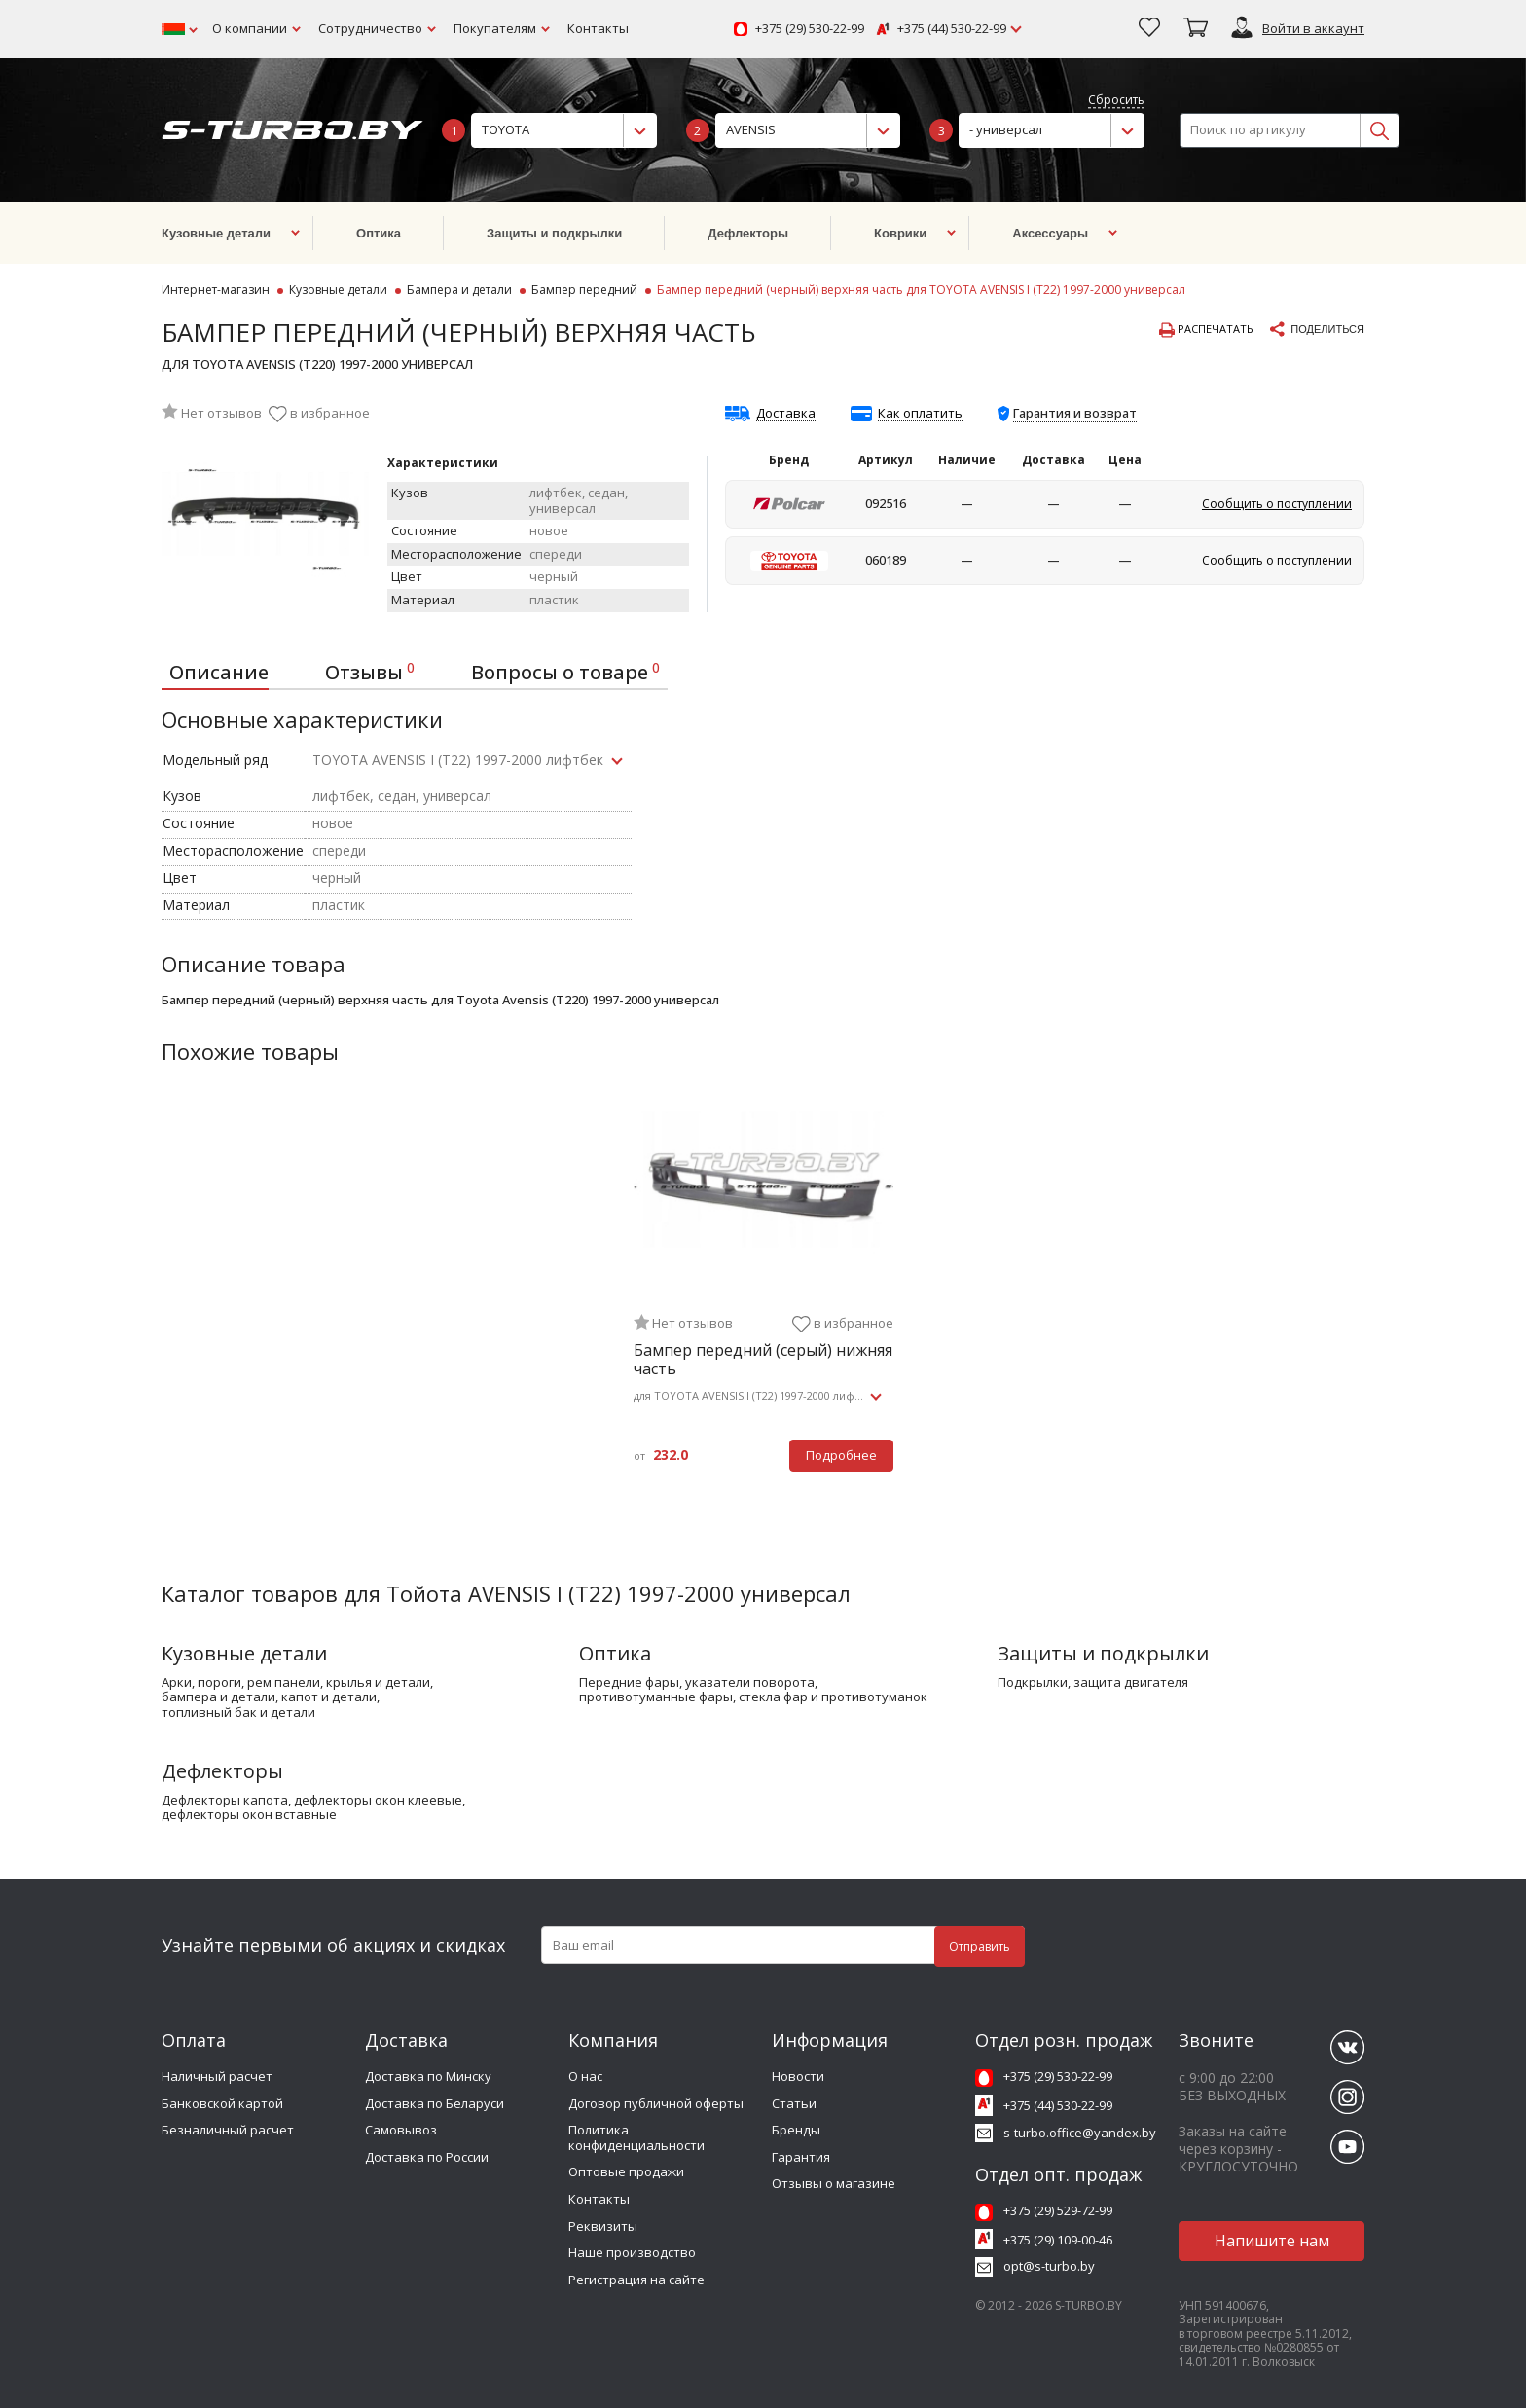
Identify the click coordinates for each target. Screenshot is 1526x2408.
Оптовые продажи (626, 2171)
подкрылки (1033, 1683)
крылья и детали (378, 1683)
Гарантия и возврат (1075, 412)
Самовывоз (401, 2129)
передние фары (629, 1683)
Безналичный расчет (228, 2129)
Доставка (786, 413)
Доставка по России (427, 2157)
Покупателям (495, 28)
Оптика (615, 1653)
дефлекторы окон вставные (249, 1815)
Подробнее (841, 1455)
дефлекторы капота (225, 1800)
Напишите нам (1272, 2240)
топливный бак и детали (238, 1713)
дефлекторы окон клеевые (378, 1800)
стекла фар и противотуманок (833, 1697)
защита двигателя (1130, 1683)
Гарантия (801, 2157)
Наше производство (632, 2252)
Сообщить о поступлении (1277, 503)
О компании (249, 28)
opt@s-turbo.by (1049, 2266)
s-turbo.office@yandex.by (1079, 2132)
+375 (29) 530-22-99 (809, 29)
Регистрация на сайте (636, 2279)
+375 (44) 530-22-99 (951, 29)
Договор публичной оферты (656, 2103)
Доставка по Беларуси (434, 2103)
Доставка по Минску (428, 2076)
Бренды (796, 2129)
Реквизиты (602, 2226)
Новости (798, 2076)
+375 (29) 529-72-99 (1057, 2210)
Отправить (979, 1946)
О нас (585, 2076)
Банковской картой (222, 2103)
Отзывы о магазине (833, 2183)
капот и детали (329, 1697)
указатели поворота (750, 1683)
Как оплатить (920, 413)
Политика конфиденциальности (636, 2137)
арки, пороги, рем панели (241, 1683)
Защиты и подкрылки (1103, 1653)
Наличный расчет (217, 2076)
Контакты (598, 28)
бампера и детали (218, 1697)
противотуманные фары (656, 1697)
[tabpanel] (763, 1300)
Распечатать (1206, 330)
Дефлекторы (222, 1771)
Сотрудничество (370, 28)
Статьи (794, 2103)
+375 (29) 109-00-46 (1057, 2239)
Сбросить (1116, 100)
